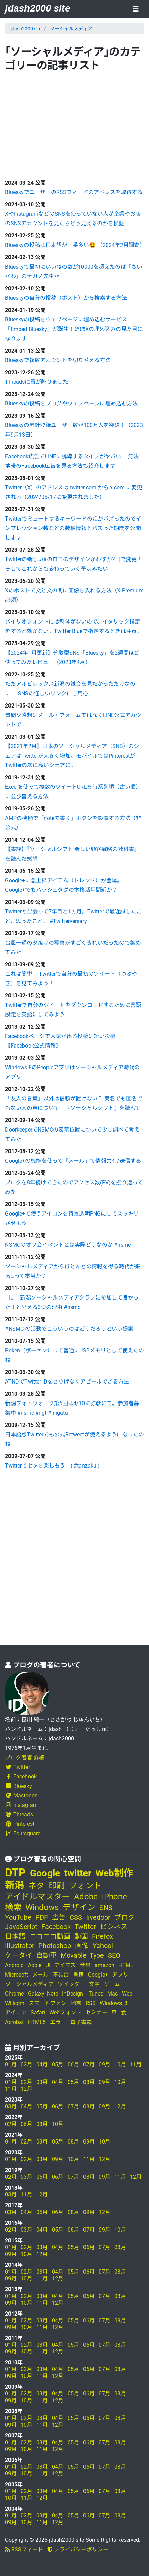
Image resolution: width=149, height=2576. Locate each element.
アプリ (120, 1974)
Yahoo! (103, 1946)
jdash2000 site (37, 8)
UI (47, 1965)
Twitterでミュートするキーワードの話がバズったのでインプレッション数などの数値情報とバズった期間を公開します (73, 528)
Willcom (14, 2003)
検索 (13, 1907)
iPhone (114, 1896)
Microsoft (16, 1974)
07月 (89, 2064)
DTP (15, 1872)
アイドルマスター (37, 1896)
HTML (125, 1965)
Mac (112, 1993)
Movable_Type (82, 1955)
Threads (19, 1814)
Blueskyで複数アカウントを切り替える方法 (58, 360)
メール (40, 1974)
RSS (91, 2003)
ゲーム (112, 1984)
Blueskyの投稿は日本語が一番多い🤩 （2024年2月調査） (75, 245)
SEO (114, 1955)
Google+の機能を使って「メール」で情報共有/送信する (73, 1161)
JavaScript (21, 1927)
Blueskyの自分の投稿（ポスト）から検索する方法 (66, 298)
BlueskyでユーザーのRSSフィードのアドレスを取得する (74, 192)
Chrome (14, 1993)
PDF (41, 1917)
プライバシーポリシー (77, 2549)
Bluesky (18, 1786)
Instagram (21, 1805)
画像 (82, 1946)
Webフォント (65, 2012)
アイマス (65, 1965)
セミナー (96, 2012)
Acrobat (14, 2022)
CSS (76, 1917)
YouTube (18, 1917)
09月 (104, 2064)
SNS (105, 1908)
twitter (77, 1873)
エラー (58, 2022)
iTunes (95, 1993)
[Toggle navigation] (135, 9)
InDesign (72, 1993)
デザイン (79, 1907)
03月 (42, 2082)
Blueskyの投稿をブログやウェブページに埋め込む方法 (71, 403)
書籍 (78, 1974)
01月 (11, 2064)
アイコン (15, 2012)
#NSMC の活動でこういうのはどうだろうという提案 (69, 1329)
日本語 (15, 1936)
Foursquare (22, 1833)
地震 (76, 2003)
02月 (26, 2064)
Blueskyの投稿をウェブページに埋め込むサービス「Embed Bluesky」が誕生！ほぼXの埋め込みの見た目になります (74, 329)
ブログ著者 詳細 (24, 1757)
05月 (57, 2064)
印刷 (57, 1886)
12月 (26, 2089)
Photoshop (54, 1946)
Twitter (17, 1767)
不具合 (61, 1974)
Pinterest (19, 1824)
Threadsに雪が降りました (36, 382)
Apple (34, 1965)
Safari (38, 2012)
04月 (42, 2064)
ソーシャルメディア (71, 28)
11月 (136, 2064)
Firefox (102, 1936)
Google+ (98, 1974)
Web (127, 1993)
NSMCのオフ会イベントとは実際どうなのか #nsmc (68, 1245)
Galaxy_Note (43, 1993)
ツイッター (71, 1984)
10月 (120, 2064)
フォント (85, 1886)
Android (14, 1965)
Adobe (86, 1896)
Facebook (21, 1776)
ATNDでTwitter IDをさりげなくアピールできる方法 (67, 1381)
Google (45, 1873)
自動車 (46, 1955)
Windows (42, 1907)
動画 (81, 1936)
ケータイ (18, 1955)
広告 (59, 1917)
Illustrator (19, 1946)
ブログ (124, 1917)
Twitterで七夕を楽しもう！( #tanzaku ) (52, 1465)
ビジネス (113, 1927)
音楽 (85, 1965)
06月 (73, 2064)
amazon (104, 1965)
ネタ (36, 1886)
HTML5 (37, 2022)
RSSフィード (24, 2549)
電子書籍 (81, 2022)
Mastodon (21, 1795)
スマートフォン (48, 2003)
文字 (94, 1984)
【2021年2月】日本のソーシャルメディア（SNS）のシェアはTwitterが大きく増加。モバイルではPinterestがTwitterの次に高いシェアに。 (72, 755)
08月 (89, 2082)
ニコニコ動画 (50, 1936)
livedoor (98, 1917)
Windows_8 (113, 2003)
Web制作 (114, 1873)
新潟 (14, 1885)
